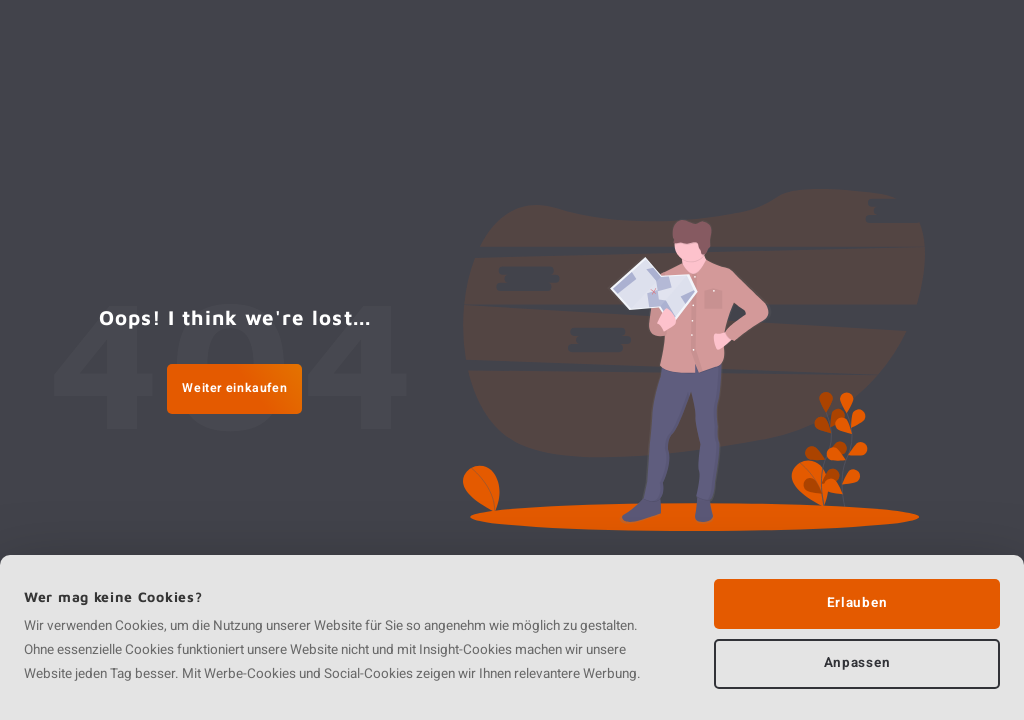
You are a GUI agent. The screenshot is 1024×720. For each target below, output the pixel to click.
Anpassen (857, 663)
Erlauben (857, 603)
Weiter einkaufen (234, 388)
